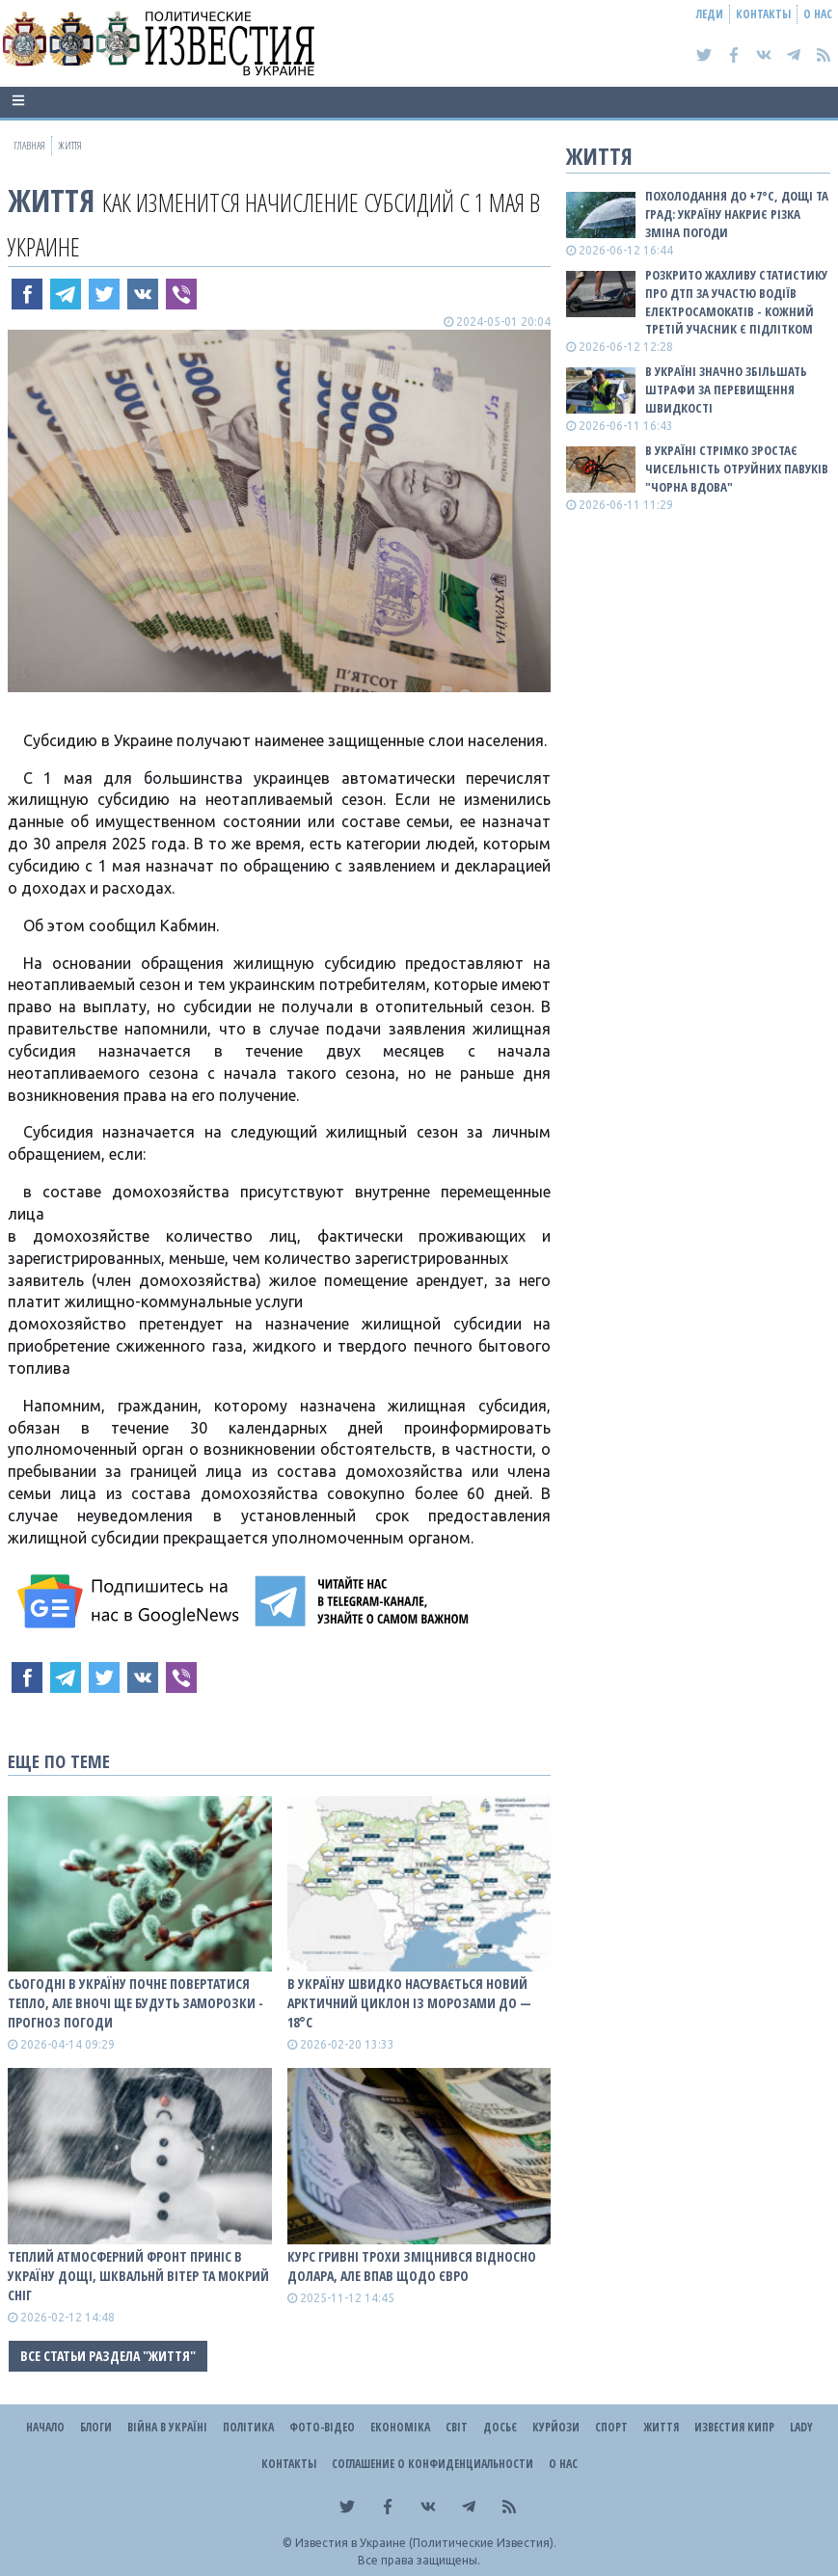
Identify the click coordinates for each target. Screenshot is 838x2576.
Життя (51, 200)
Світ (457, 2427)
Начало (45, 2427)
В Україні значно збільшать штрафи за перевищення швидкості (726, 389)
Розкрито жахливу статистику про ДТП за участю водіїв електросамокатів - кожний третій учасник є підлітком (736, 302)
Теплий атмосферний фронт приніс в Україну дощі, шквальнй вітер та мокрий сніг (138, 2275)
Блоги (96, 2427)
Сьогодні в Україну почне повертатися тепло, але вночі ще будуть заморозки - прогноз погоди (135, 2002)
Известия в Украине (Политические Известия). (425, 2542)
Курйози (556, 2427)
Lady (801, 2427)
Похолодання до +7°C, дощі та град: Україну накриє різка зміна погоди (736, 214)
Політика (248, 2427)
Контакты (763, 14)
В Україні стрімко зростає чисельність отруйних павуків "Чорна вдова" (736, 469)
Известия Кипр (734, 2427)
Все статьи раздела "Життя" (108, 2356)
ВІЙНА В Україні (167, 2427)
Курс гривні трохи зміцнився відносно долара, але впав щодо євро (411, 2266)
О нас (817, 14)
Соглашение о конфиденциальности (432, 2463)
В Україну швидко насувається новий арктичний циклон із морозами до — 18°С (409, 2002)
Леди (709, 14)
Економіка (400, 2427)
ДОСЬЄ (500, 2427)
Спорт (611, 2427)
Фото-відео (322, 2427)
